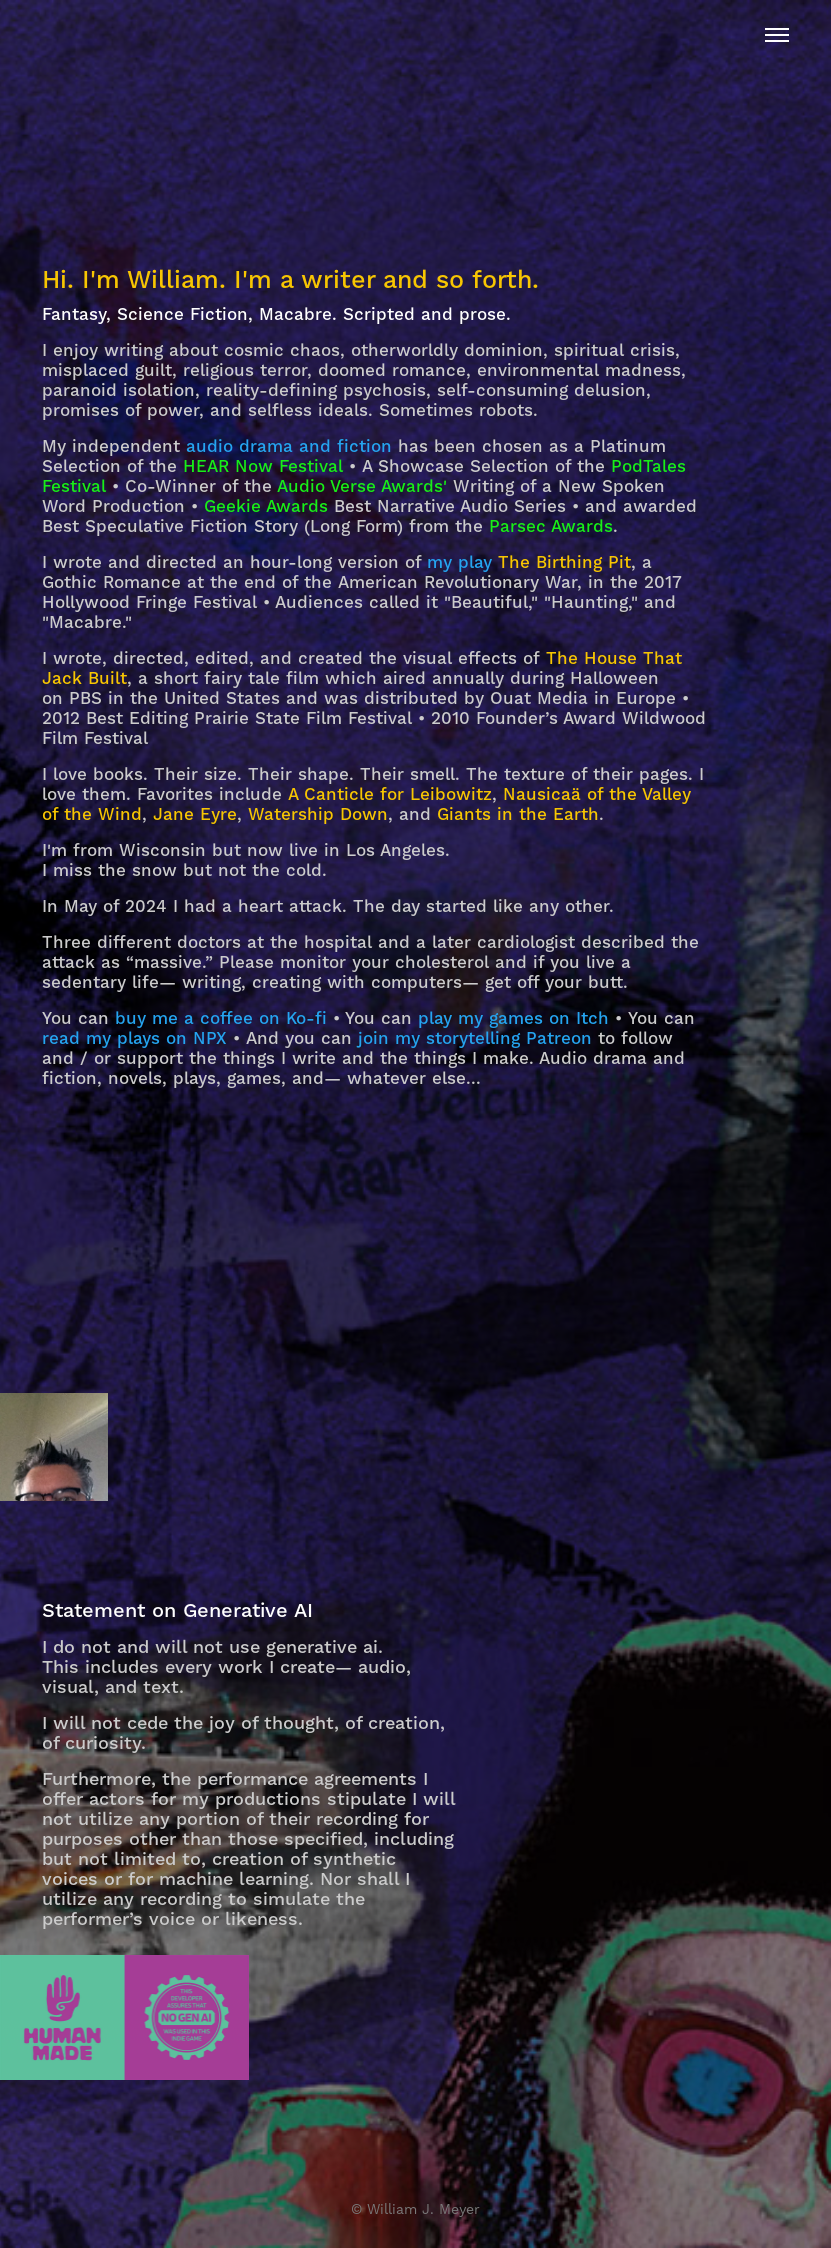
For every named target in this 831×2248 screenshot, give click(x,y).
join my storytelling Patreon (475, 1039)
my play (459, 563)
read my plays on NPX (134, 1039)
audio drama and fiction (289, 447)
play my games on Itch (513, 1019)
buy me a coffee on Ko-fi (221, 1019)
